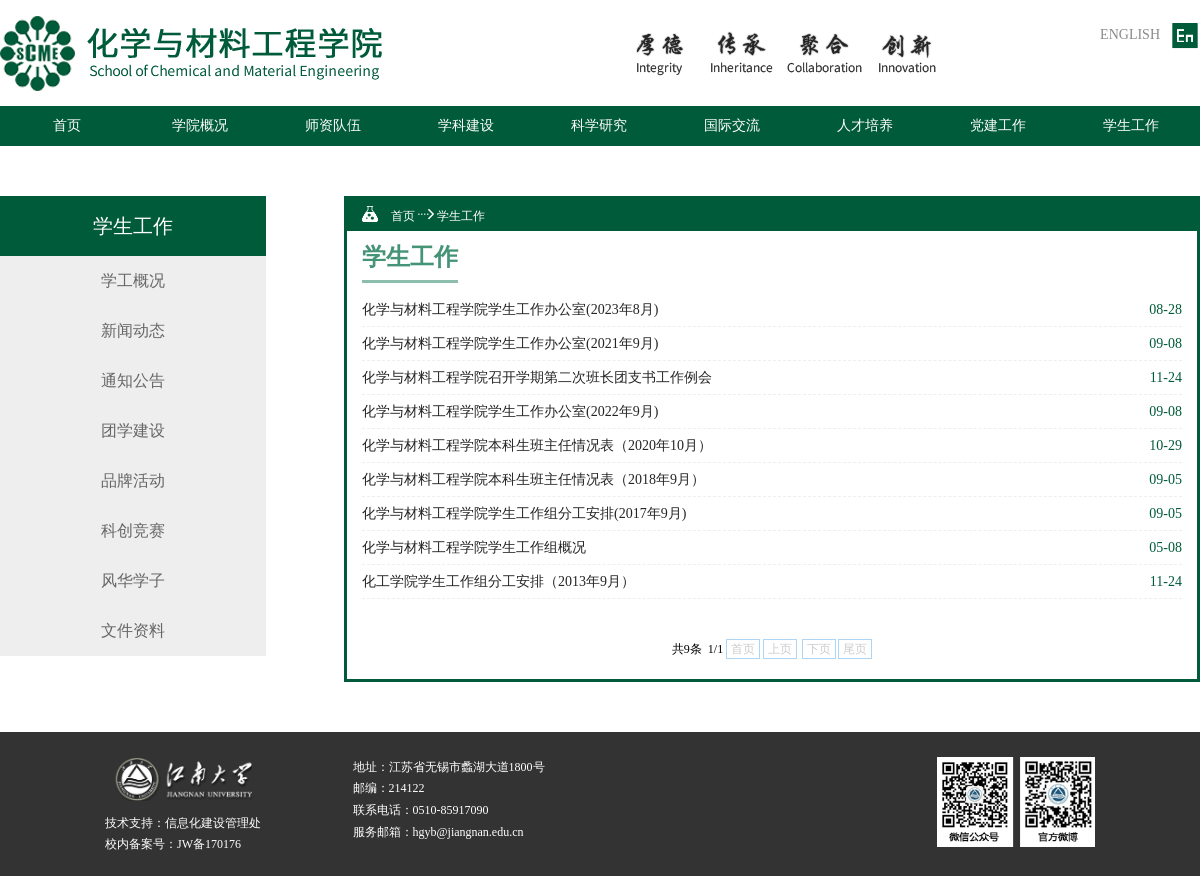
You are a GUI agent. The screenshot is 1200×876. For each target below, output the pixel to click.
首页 (67, 125)
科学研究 (599, 125)
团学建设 (133, 430)
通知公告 (133, 380)
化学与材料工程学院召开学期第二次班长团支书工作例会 (537, 377)
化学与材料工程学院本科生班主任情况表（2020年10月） (537, 445)
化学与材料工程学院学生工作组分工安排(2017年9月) (524, 513)
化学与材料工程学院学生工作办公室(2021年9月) (510, 343)
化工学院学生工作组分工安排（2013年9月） (498, 581)
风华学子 (133, 580)
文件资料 (133, 630)
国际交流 (732, 125)
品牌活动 (133, 480)
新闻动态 (133, 330)
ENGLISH (1130, 34)
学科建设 (466, 125)
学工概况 (133, 280)
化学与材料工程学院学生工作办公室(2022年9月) (510, 411)
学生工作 (1131, 125)
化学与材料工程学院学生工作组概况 (474, 547)
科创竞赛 (133, 530)
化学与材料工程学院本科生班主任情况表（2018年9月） (533, 479)
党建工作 (998, 125)
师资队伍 (333, 125)
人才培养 (865, 125)
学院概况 (200, 125)
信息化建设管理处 (213, 823)
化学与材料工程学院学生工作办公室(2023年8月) (510, 309)
